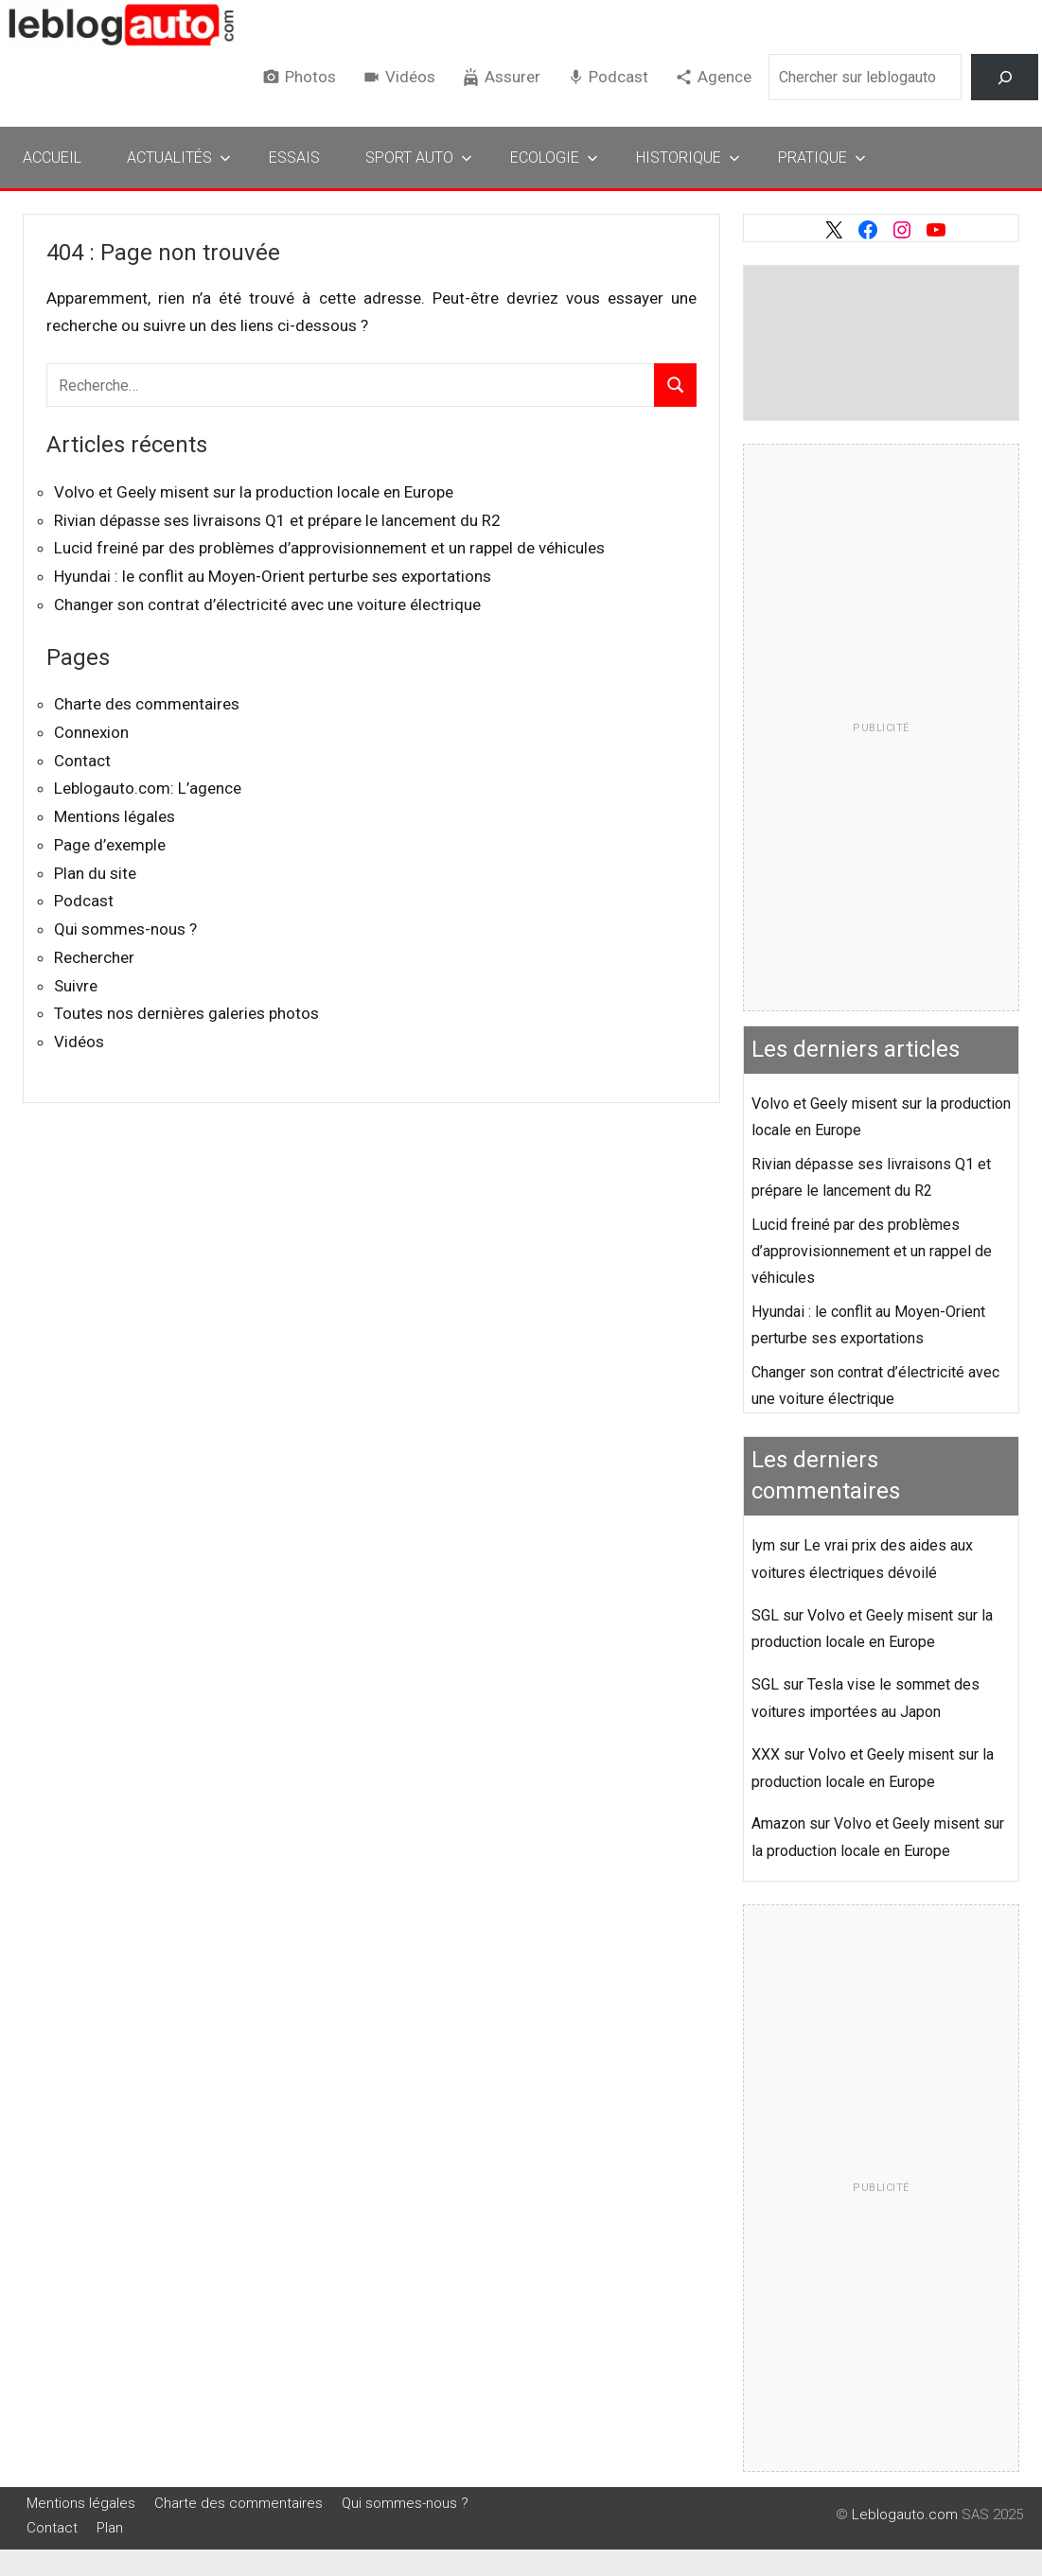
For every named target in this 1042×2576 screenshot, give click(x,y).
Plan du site (95, 873)
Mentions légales (114, 816)
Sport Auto (418, 157)
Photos (310, 76)
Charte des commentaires (146, 703)
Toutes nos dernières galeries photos (186, 1013)
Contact (82, 760)
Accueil (52, 157)
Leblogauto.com (905, 2514)
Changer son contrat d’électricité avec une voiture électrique (267, 604)
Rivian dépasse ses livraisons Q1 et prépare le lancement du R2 (277, 520)
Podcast (618, 76)
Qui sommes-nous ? (125, 929)
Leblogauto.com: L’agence (147, 788)
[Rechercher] (1004, 77)
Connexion (91, 732)
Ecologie (554, 157)
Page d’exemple (110, 844)
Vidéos (410, 76)
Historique (688, 157)
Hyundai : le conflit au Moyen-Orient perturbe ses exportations (272, 576)
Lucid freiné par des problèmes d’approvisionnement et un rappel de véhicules (329, 547)
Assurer (512, 76)
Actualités (179, 157)
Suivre (75, 985)
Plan (110, 2527)
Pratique (822, 157)
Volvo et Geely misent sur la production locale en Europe (253, 491)
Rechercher (94, 957)
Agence (724, 76)
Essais (294, 157)
